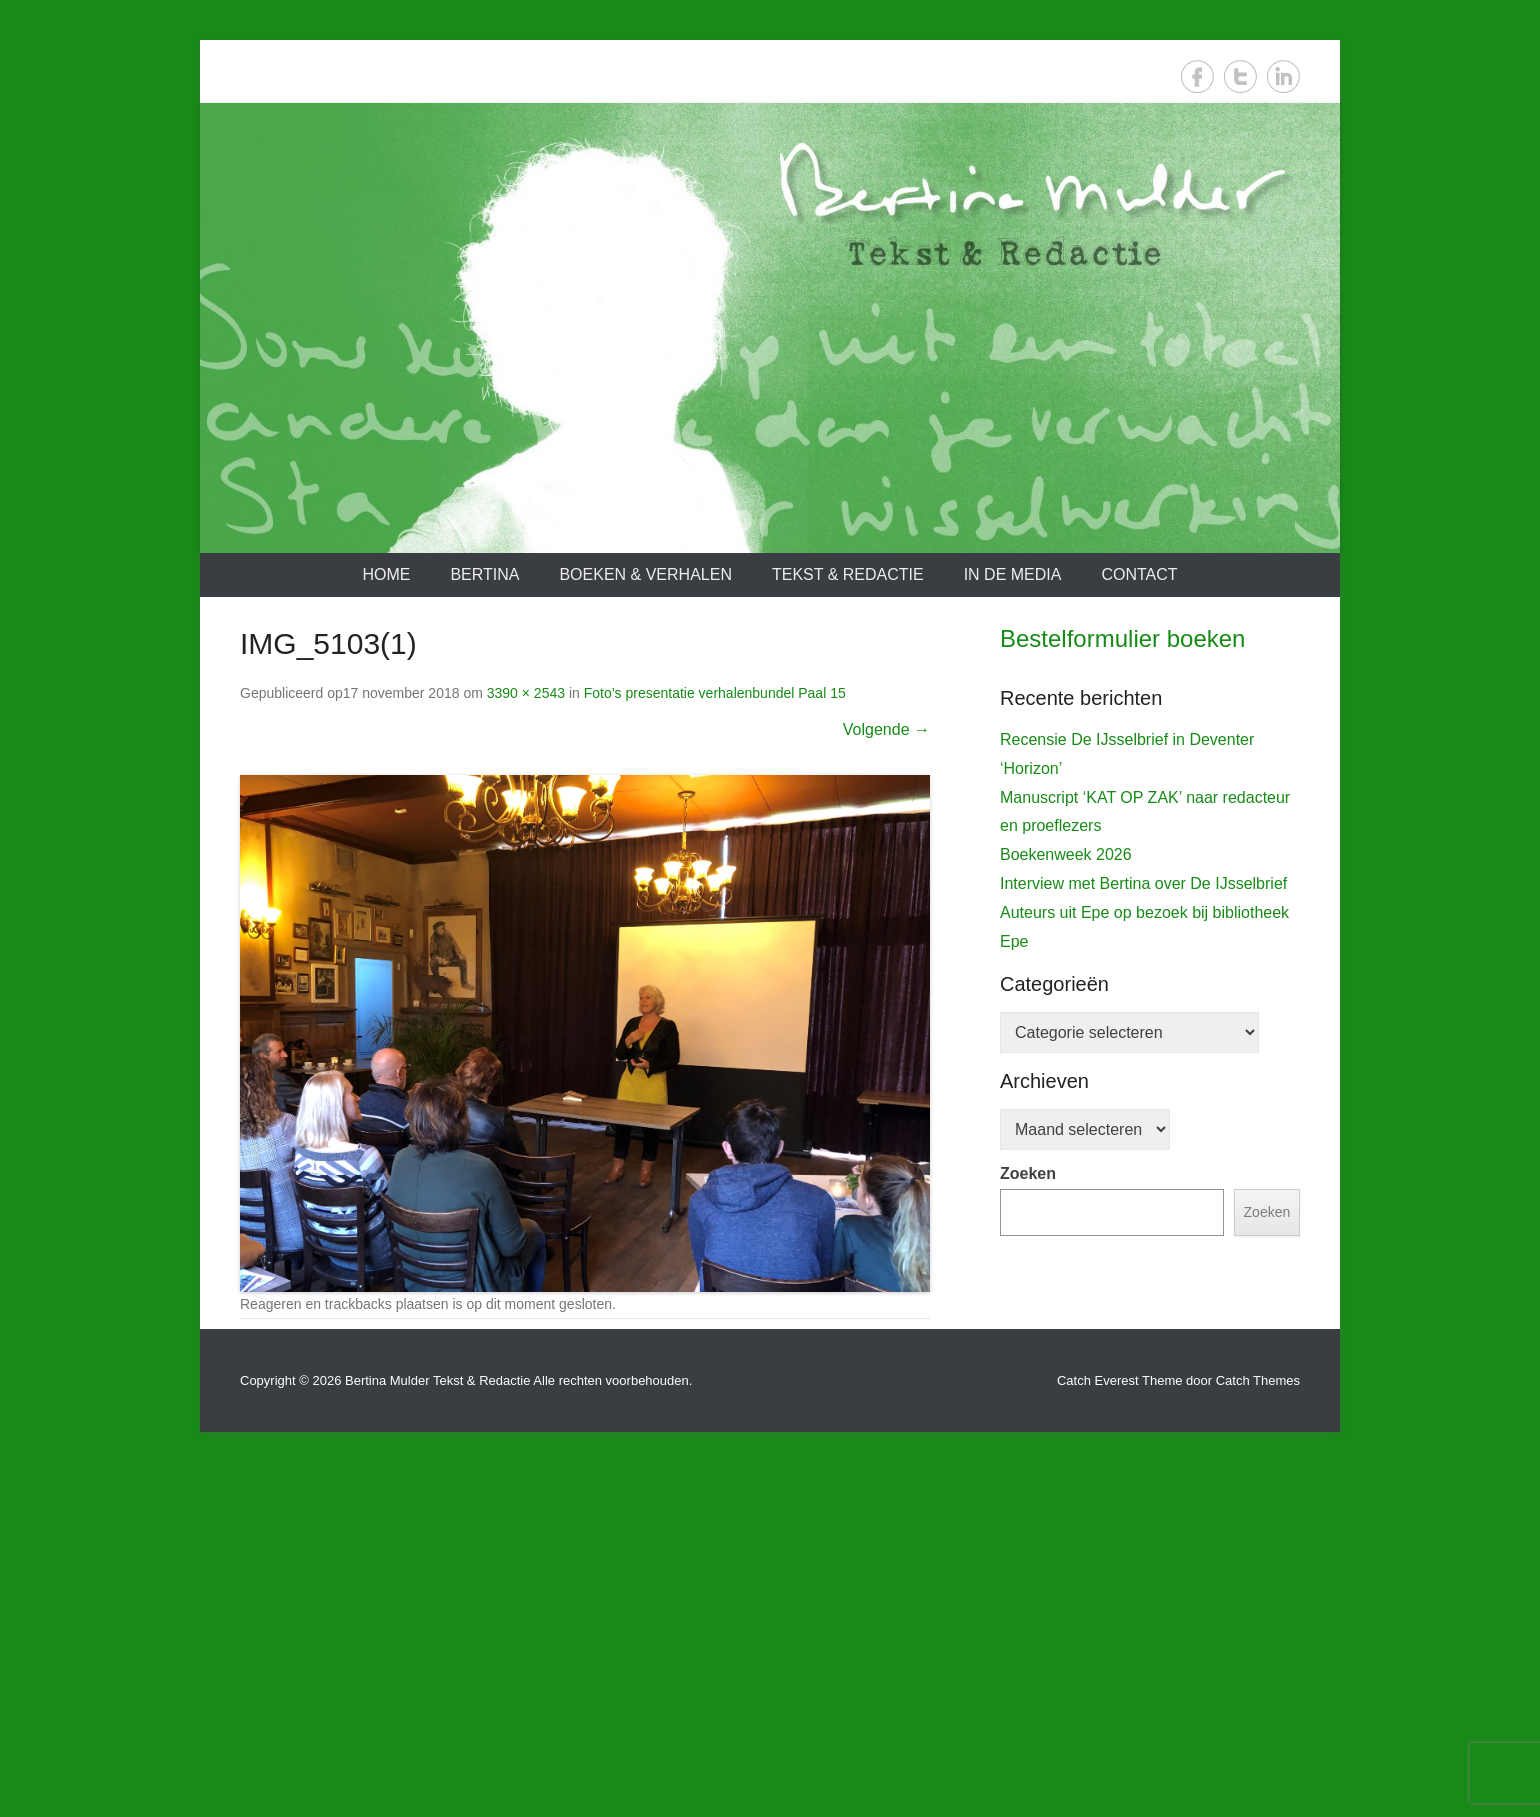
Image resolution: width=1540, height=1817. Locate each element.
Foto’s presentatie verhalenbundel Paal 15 (715, 693)
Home (386, 574)
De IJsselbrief (1058, 1053)
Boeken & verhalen (645, 574)
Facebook (1197, 76)
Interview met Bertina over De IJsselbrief (1143, 1283)
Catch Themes (1258, 1725)
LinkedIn (1283, 76)
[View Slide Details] (1150, 870)
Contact (1139, 574)
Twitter (1240, 76)
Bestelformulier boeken (1122, 638)
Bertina (484, 574)
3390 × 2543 (526, 693)
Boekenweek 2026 (1066, 1254)
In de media (1013, 574)
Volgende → (886, 729)
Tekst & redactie (848, 574)
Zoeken (1028, 1573)
